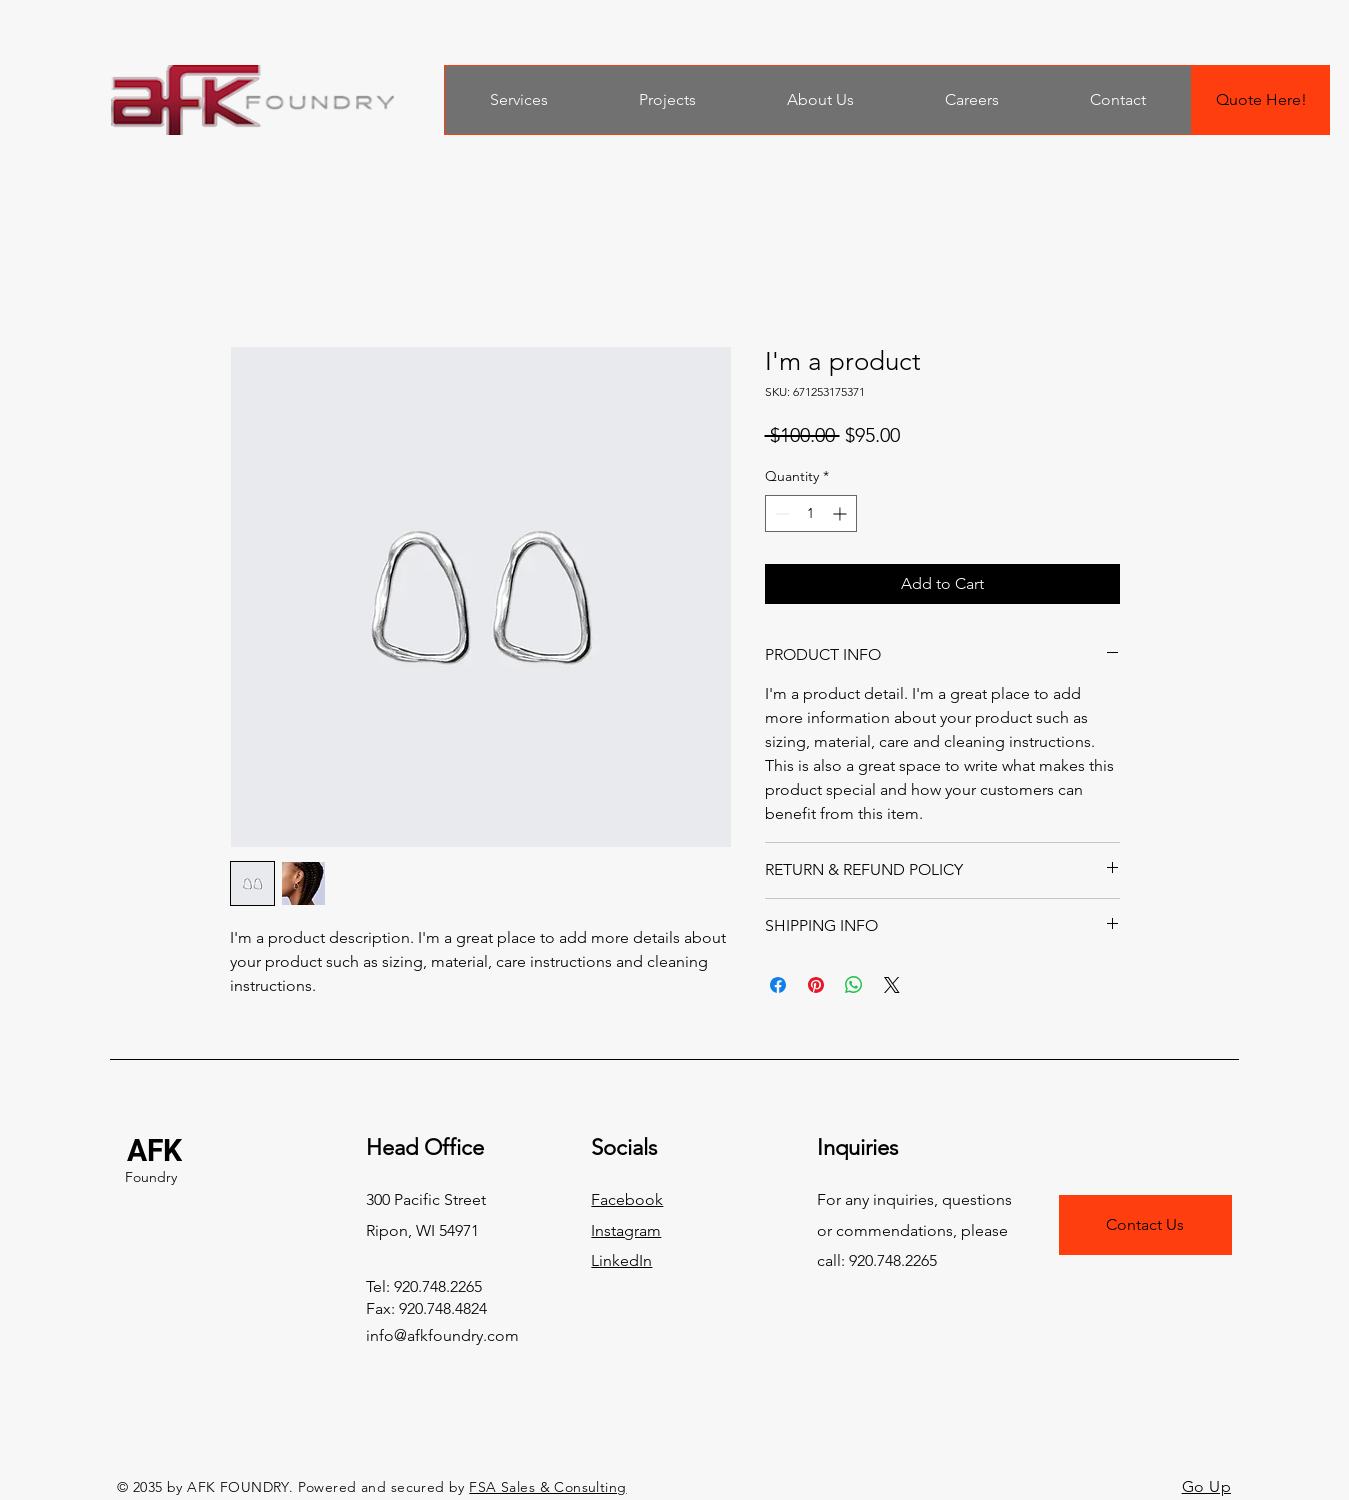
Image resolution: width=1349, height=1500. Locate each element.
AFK (154, 1150)
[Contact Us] (1145, 1225)
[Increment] (841, 513)
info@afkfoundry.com (442, 1335)
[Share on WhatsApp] (854, 985)
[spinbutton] (811, 513)
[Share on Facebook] (778, 985)
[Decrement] (780, 513)
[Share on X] (892, 985)
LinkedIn (621, 1260)
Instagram (626, 1230)
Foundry (151, 1177)
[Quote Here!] (1261, 100)
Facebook (627, 1199)
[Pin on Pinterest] (816, 985)
